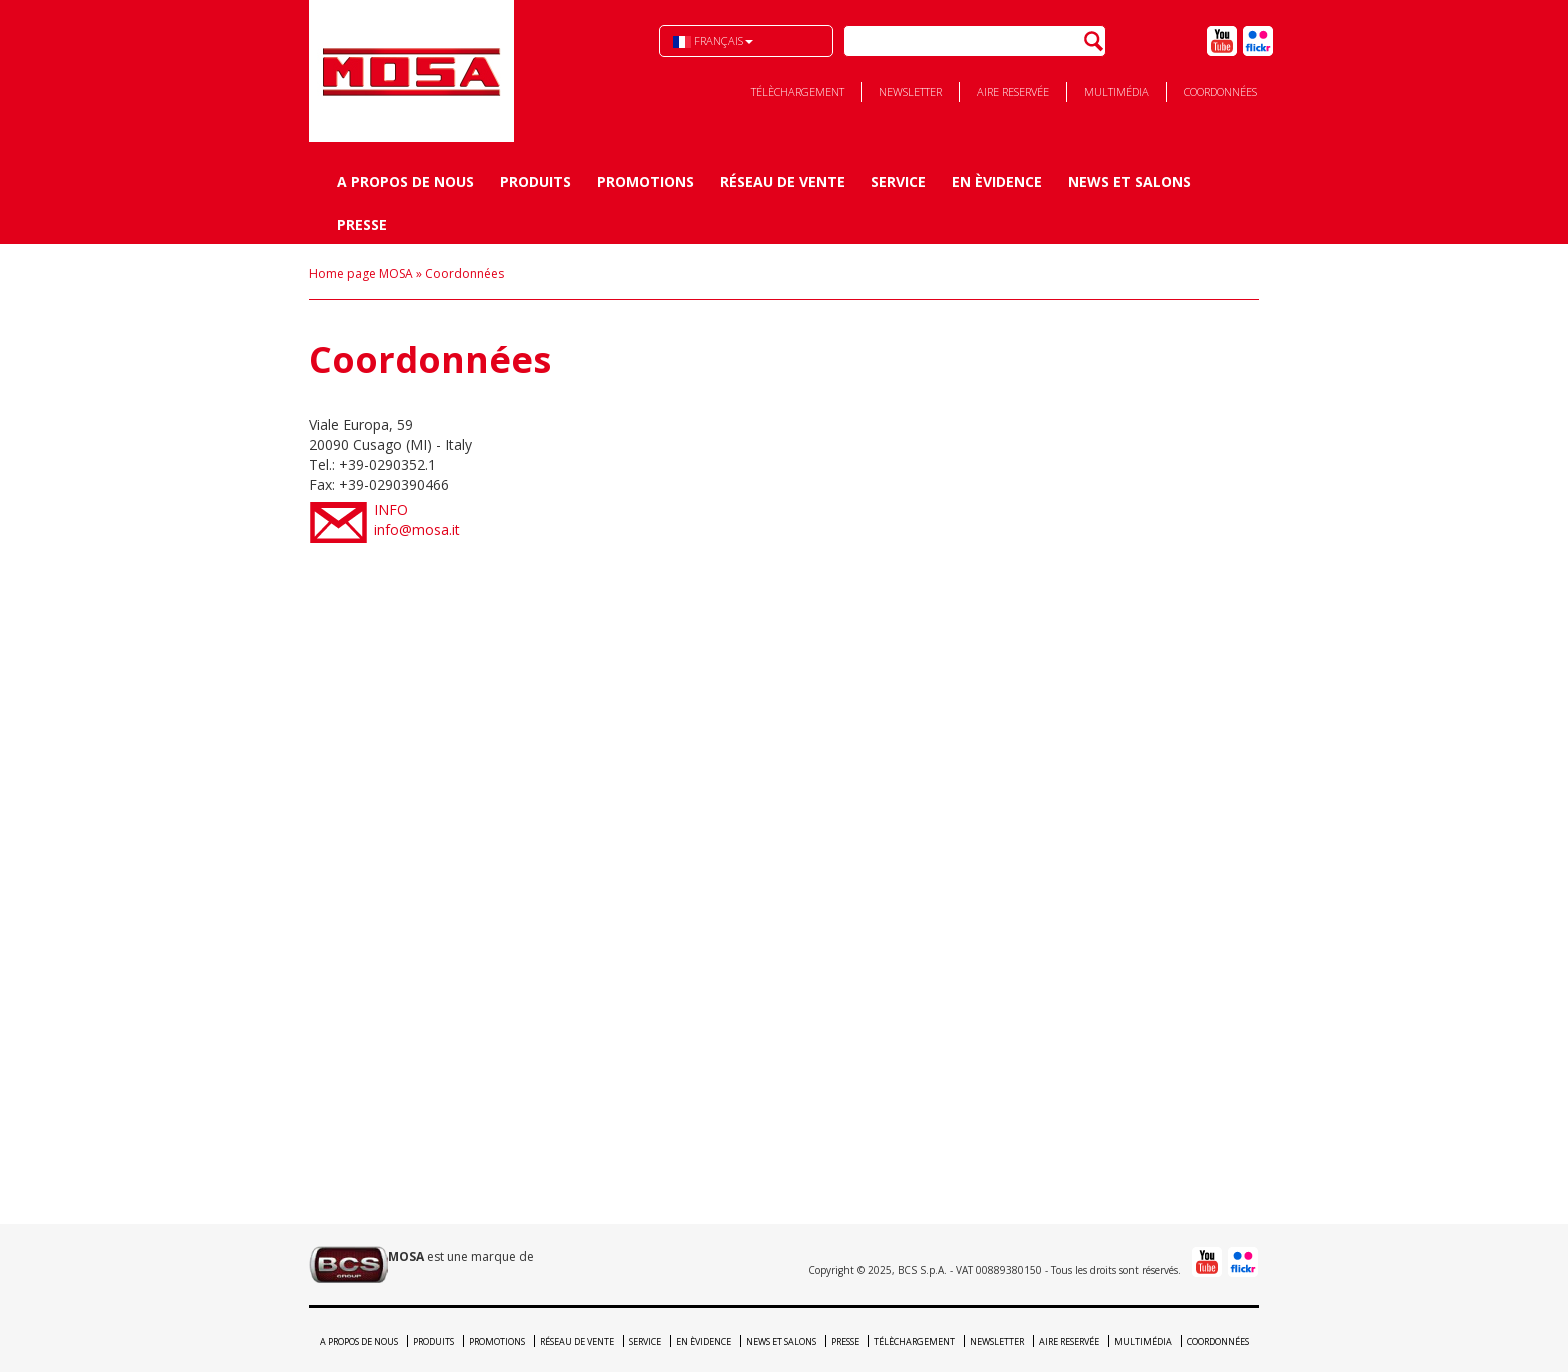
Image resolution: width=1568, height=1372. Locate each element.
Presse (362, 224)
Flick (1258, 41)
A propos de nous (405, 181)
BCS (411, 71)
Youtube (1222, 41)
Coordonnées (1220, 91)
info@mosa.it (816, 519)
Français (713, 40)
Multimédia (1116, 91)
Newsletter (910, 91)
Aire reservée (1013, 91)
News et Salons (1129, 181)
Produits (535, 181)
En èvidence (997, 181)
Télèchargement (797, 91)
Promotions (645, 181)
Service (898, 181)
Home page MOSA (361, 273)
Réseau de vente (782, 181)
